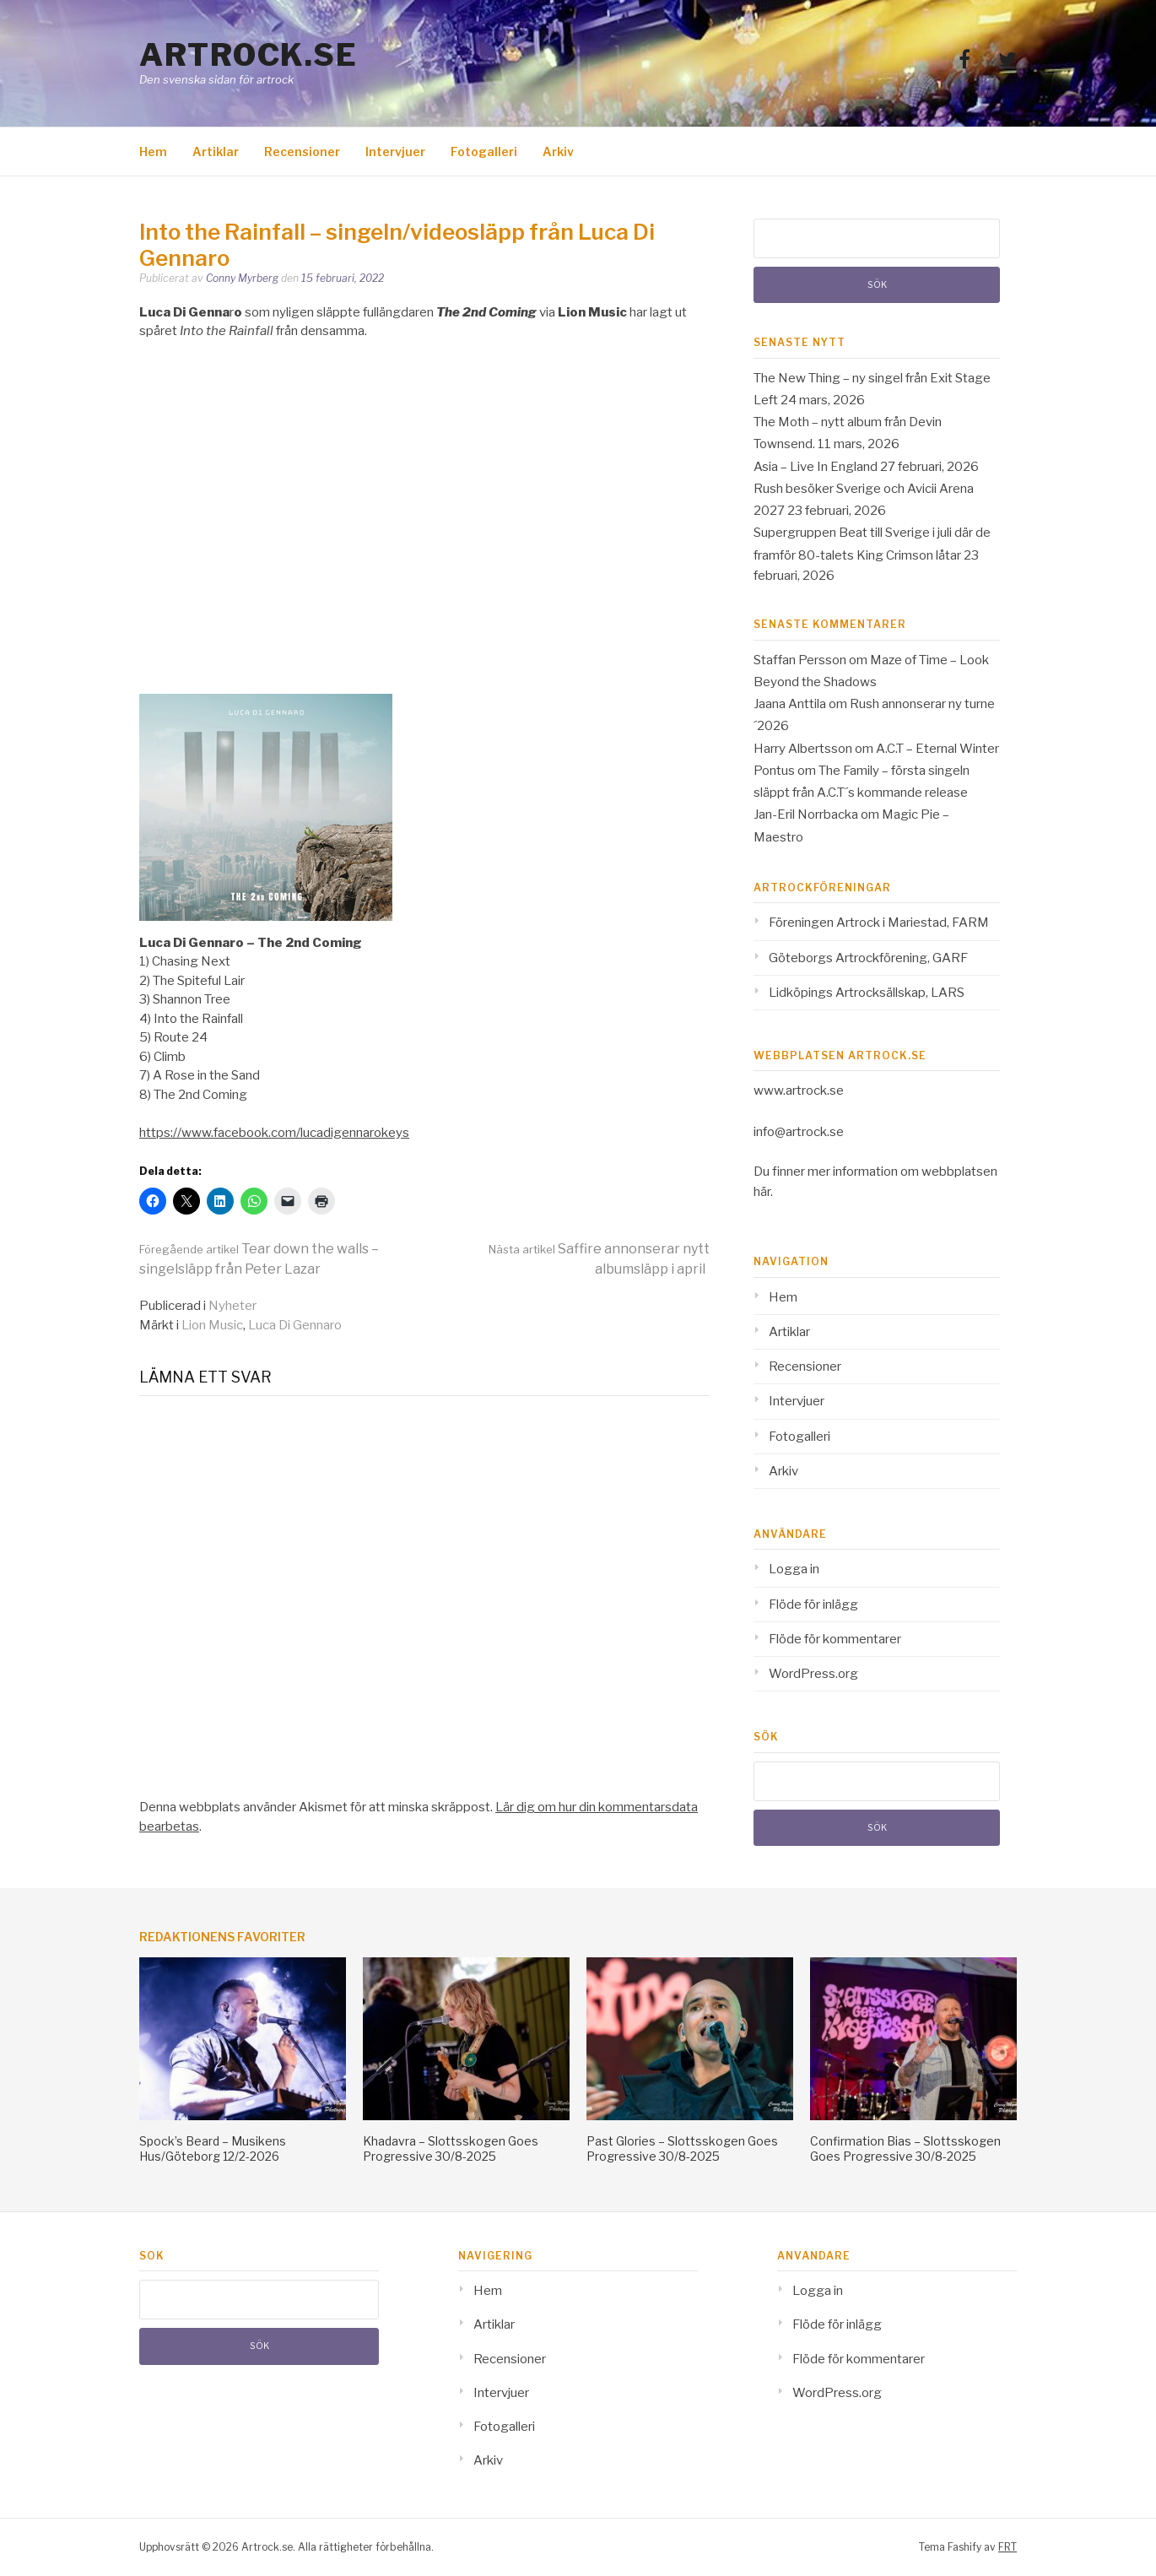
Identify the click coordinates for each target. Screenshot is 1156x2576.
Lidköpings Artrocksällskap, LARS (866, 992)
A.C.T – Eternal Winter (937, 748)
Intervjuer (395, 151)
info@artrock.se (799, 1131)
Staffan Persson (800, 660)
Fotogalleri (484, 151)
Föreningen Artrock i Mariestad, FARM (879, 922)
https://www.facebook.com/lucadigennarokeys (274, 1132)
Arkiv (558, 151)
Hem (153, 151)
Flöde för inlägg (813, 1604)
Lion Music (212, 1325)
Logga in (794, 1569)
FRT (1007, 2547)
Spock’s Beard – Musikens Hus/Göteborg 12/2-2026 (212, 2148)
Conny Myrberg (242, 278)
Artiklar (215, 151)
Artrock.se (248, 54)
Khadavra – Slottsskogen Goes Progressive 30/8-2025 (450, 2148)
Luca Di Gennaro (295, 1325)
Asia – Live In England (816, 466)
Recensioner (302, 151)
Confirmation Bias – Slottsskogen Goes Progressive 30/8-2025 (905, 2148)
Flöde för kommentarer (835, 1639)
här (762, 1191)
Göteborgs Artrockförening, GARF (868, 958)
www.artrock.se (799, 1090)
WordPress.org (813, 1673)
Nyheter (232, 1305)
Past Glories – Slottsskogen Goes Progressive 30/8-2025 (682, 2148)
